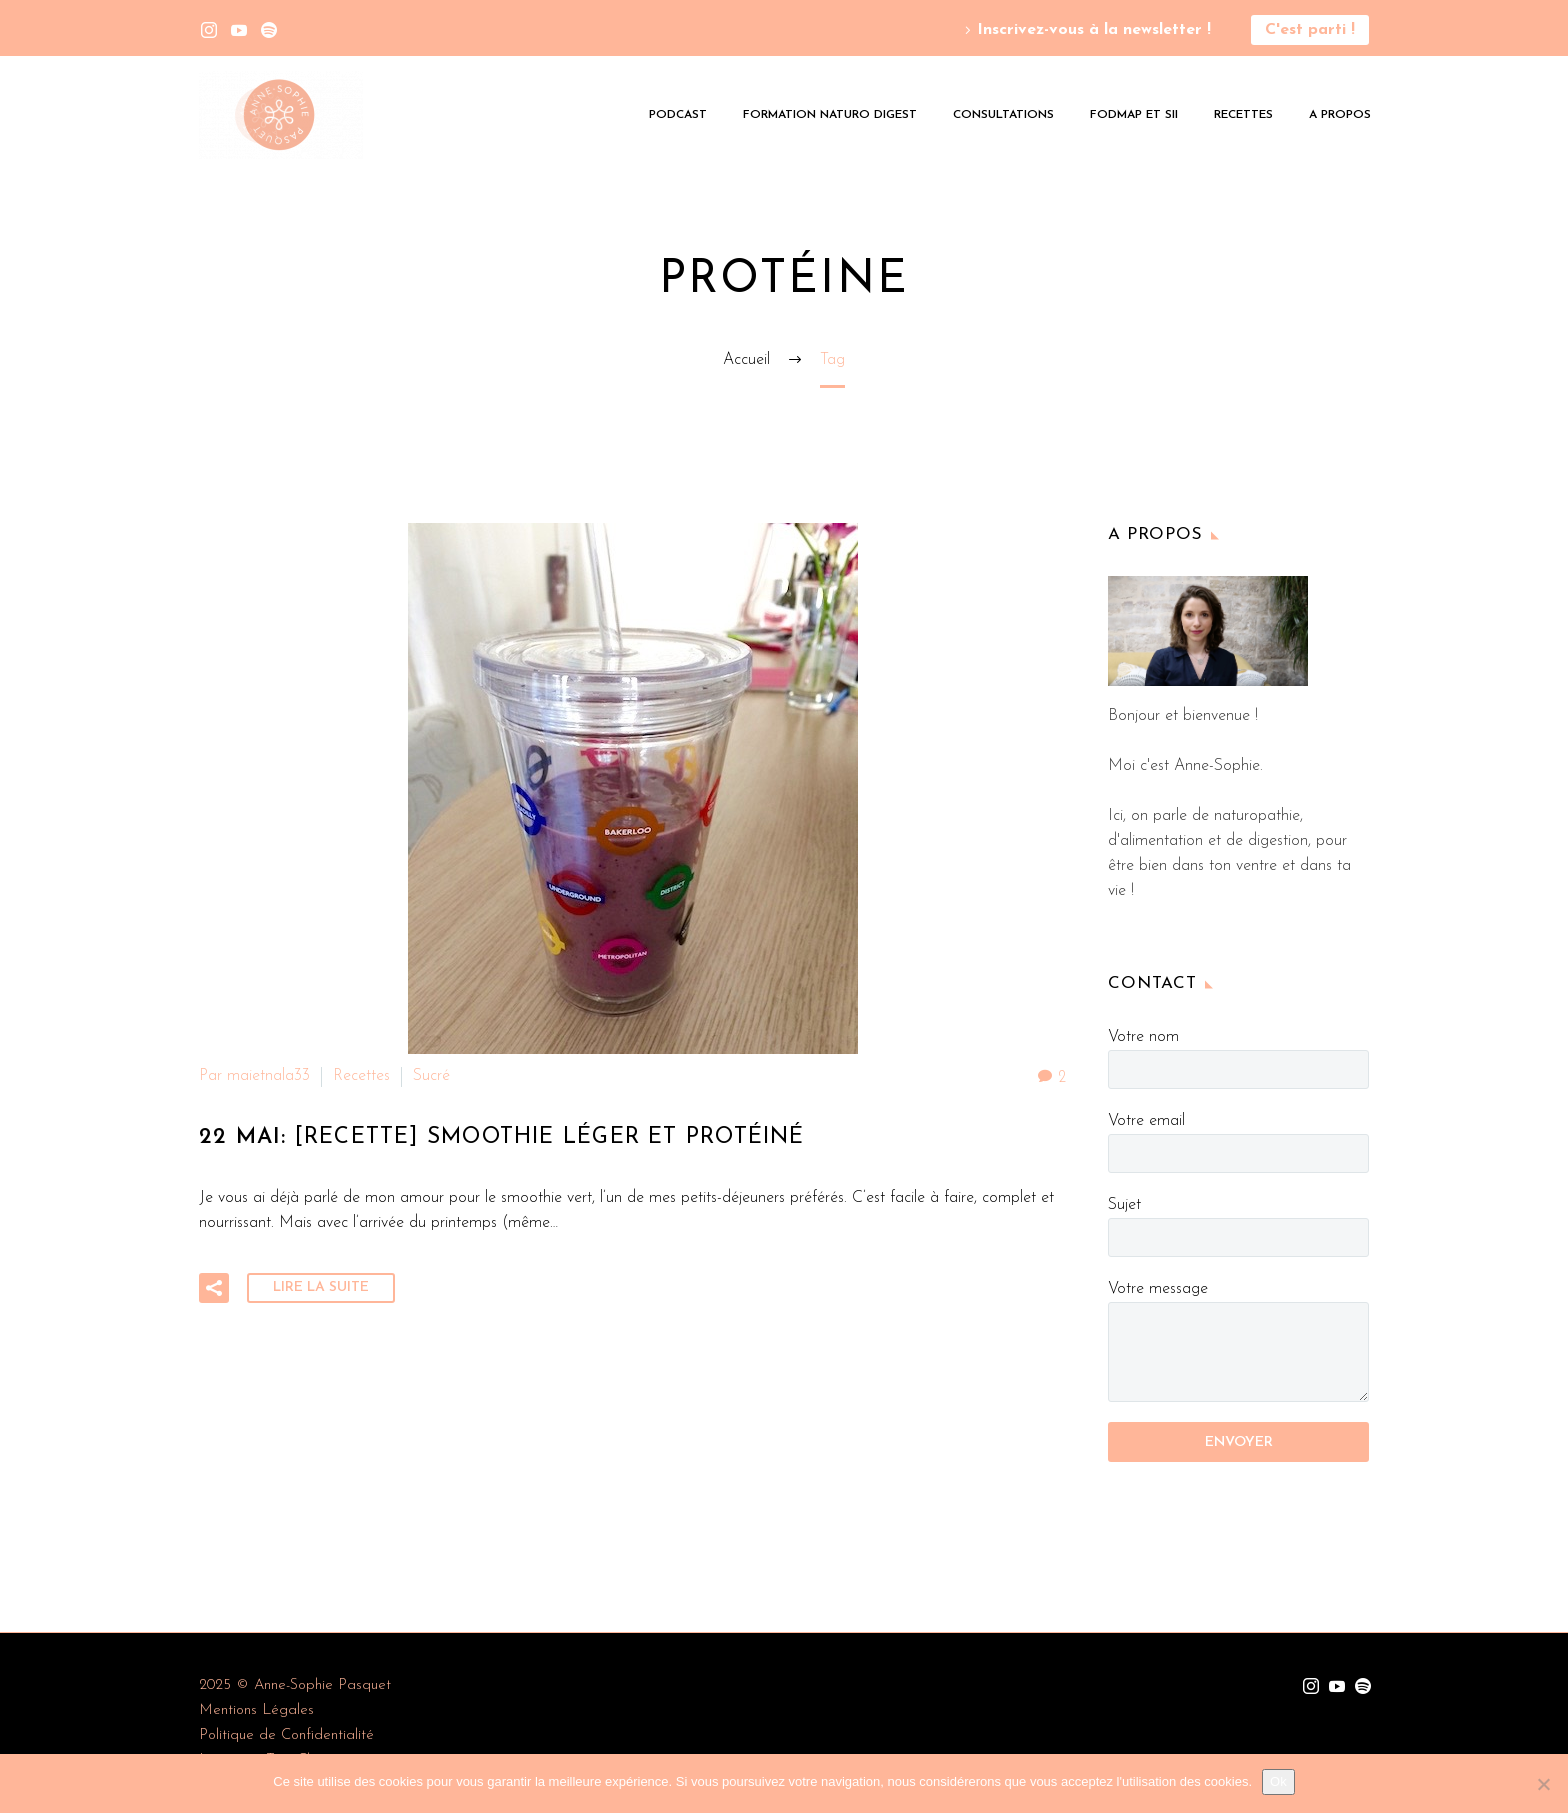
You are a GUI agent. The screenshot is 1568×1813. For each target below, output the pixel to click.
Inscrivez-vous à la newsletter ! (1094, 30)
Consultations (1003, 115)
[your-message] (1238, 1352)
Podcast (678, 115)
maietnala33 (268, 1076)
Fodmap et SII (1134, 115)
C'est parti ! (1310, 30)
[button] (214, 1285)
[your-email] (1238, 1153)
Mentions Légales (256, 1710)
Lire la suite (321, 1284)
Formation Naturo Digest (830, 115)
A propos (1340, 115)
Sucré (431, 1076)
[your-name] (1238, 1069)
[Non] (1543, 1784)
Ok (1278, 1781)
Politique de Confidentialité (286, 1735)
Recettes (1243, 115)
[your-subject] (1238, 1237)
